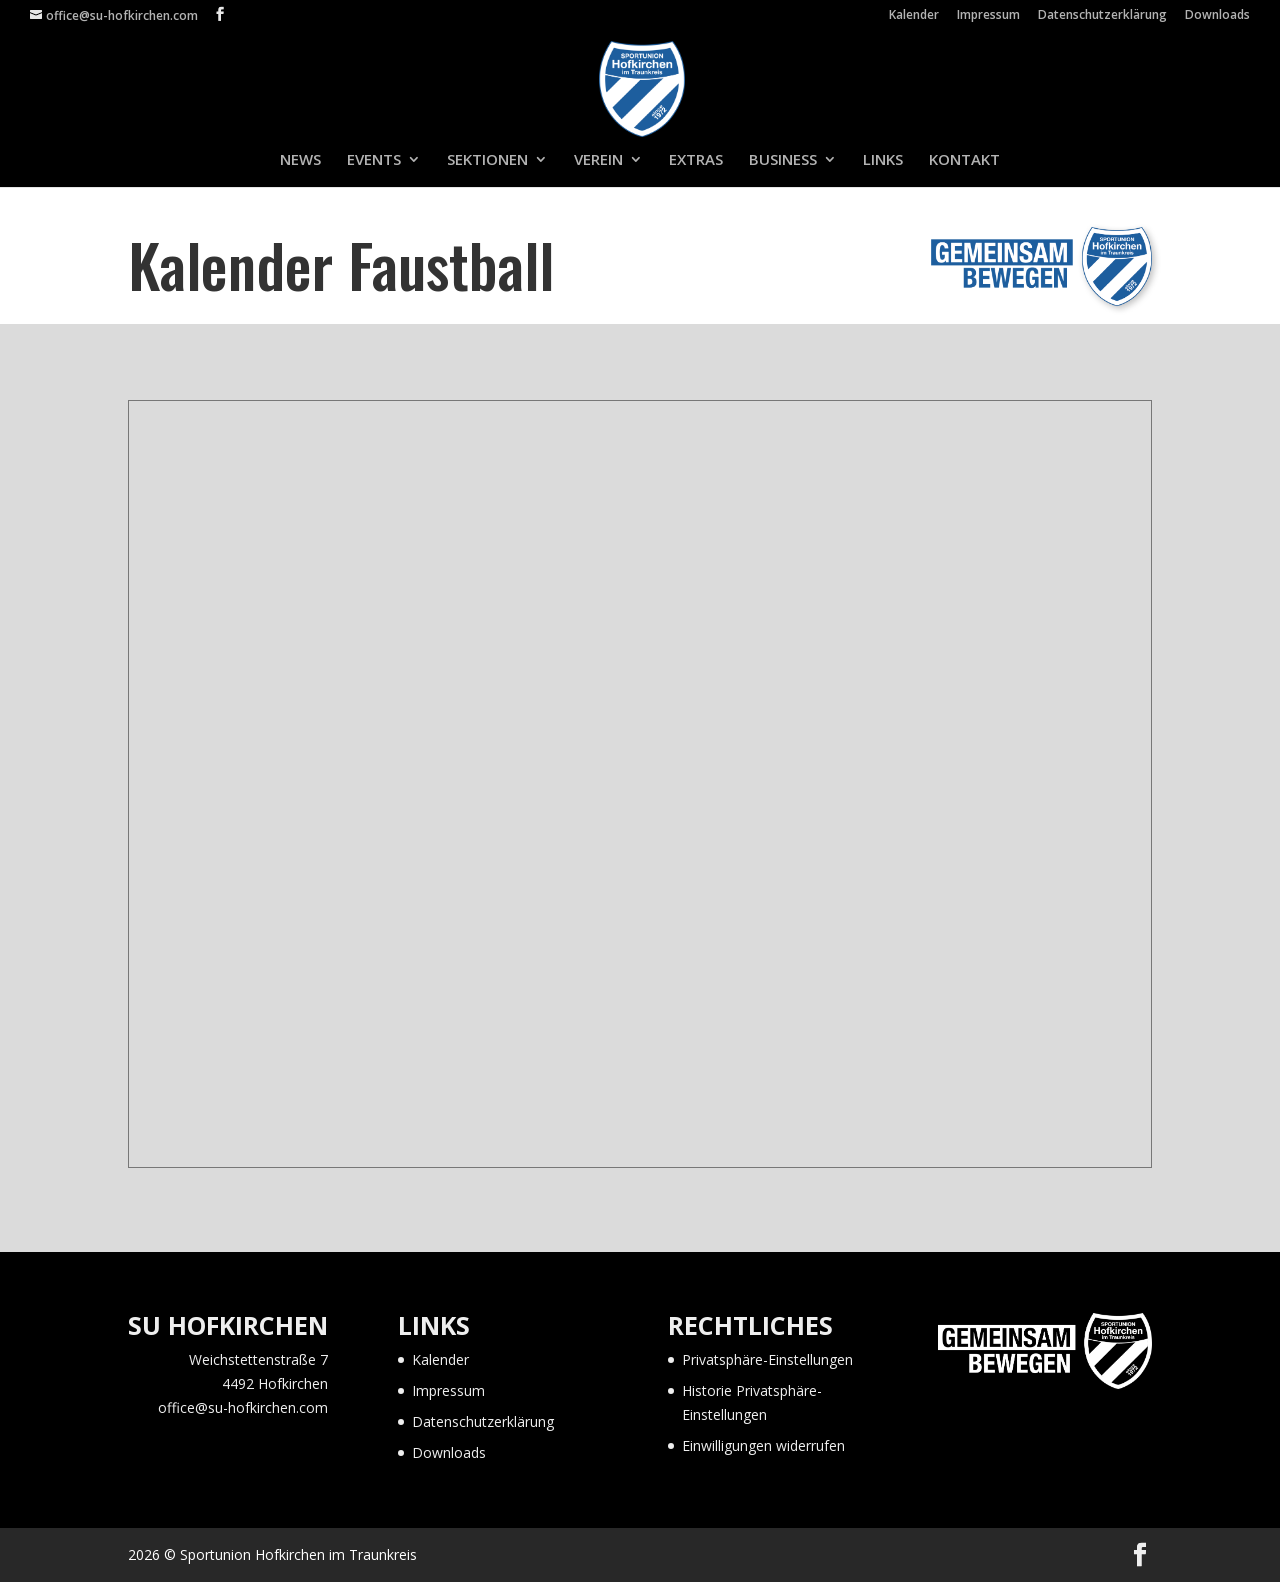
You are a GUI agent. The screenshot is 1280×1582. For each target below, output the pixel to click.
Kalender (914, 16)
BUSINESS (783, 160)
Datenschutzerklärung (1102, 16)
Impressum (988, 16)
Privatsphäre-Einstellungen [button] (767, 1359)
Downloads (1217, 16)
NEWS (300, 160)
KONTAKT (964, 160)
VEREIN (598, 160)
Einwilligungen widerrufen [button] (763, 1445)
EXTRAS (696, 160)
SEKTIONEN (487, 160)
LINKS (883, 160)
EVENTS (374, 160)
